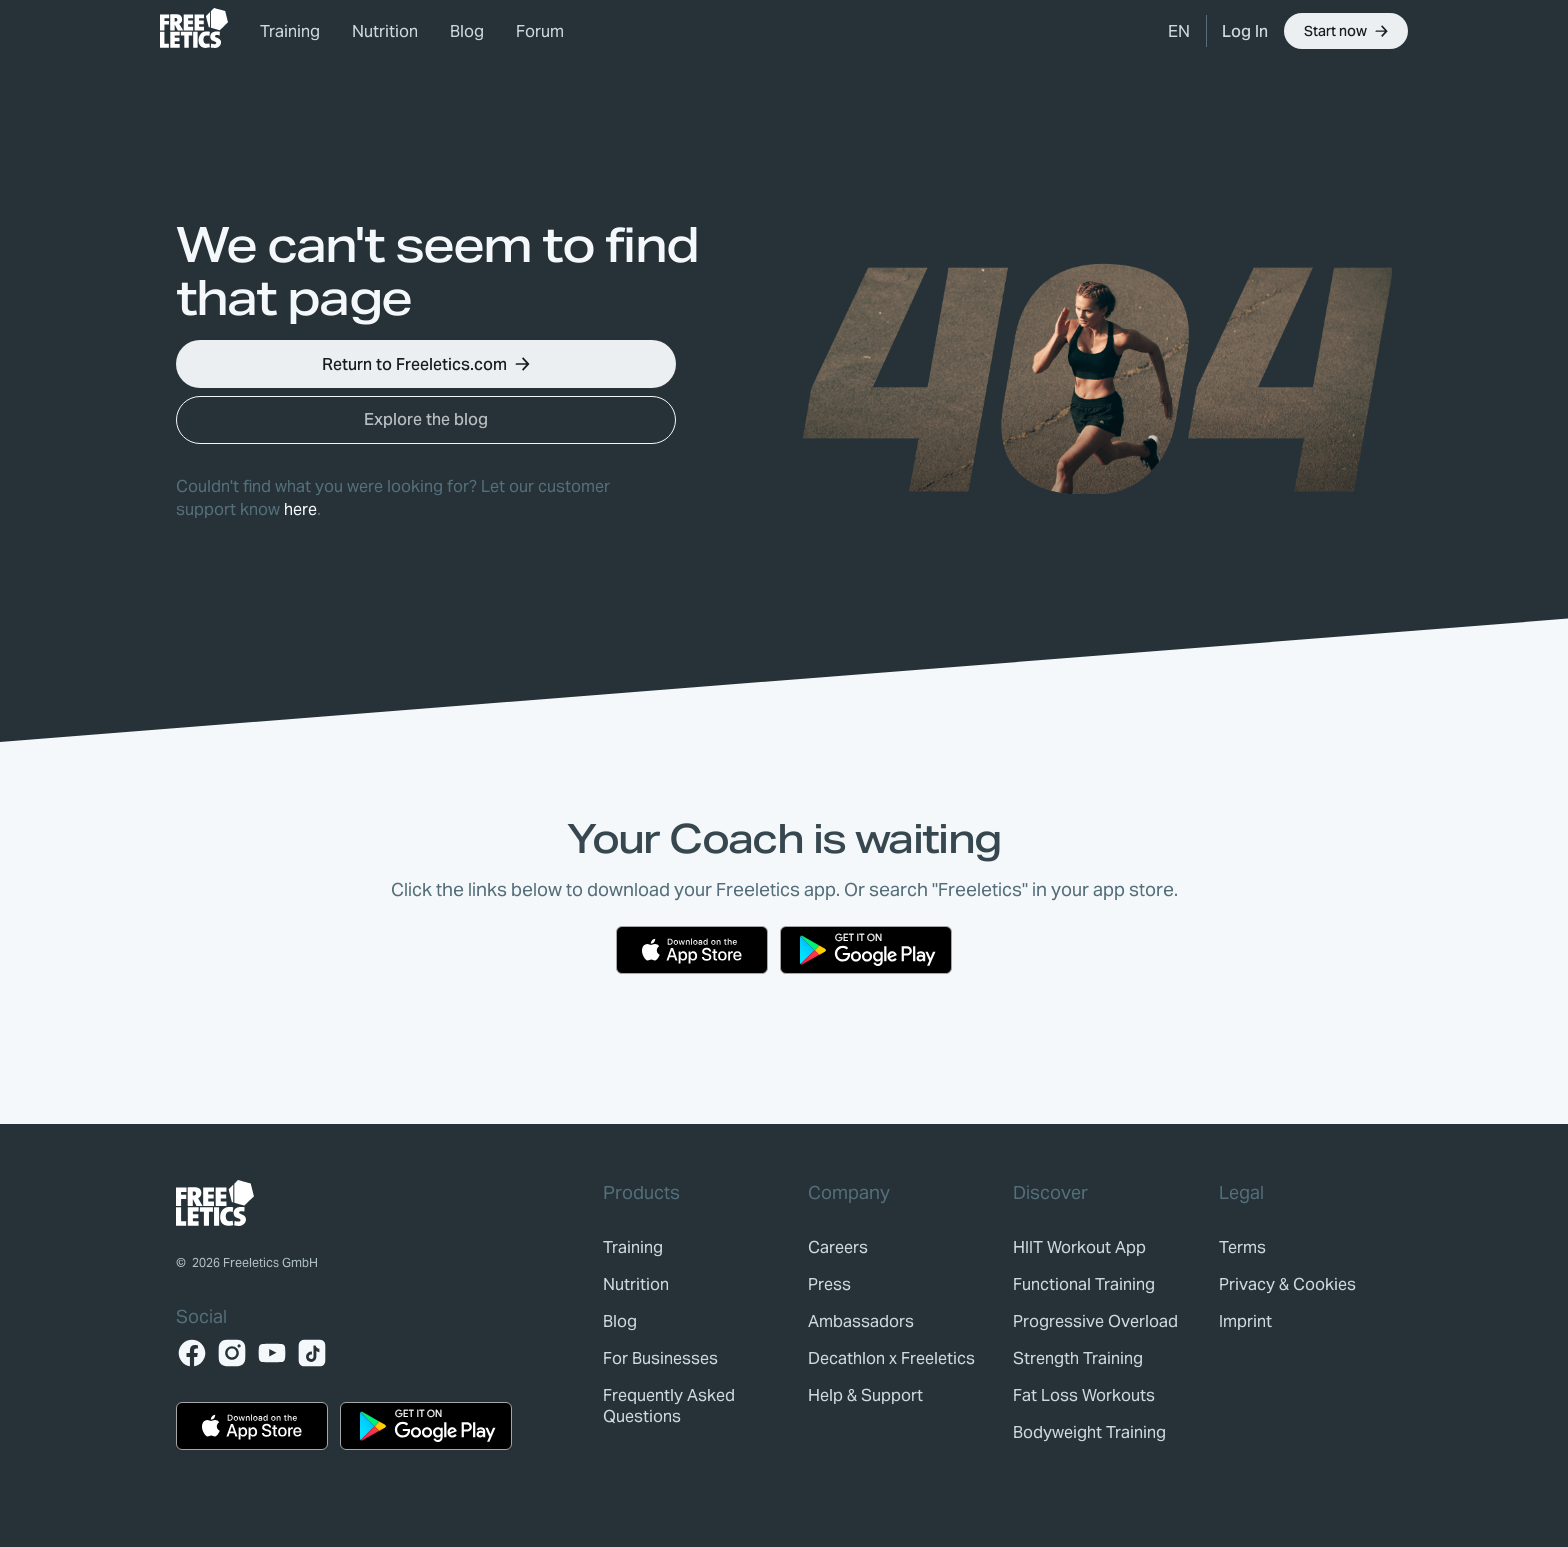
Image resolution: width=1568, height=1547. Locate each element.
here (300, 509)
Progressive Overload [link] (1095, 1321)
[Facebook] (192, 1353)
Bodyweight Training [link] (1089, 1432)
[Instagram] (232, 1353)
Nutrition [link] (385, 31)
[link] (194, 28)
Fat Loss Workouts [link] (1084, 1395)
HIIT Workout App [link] (1079, 1247)
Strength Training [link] (1078, 1358)
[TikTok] (312, 1353)
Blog (467, 31)
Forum (540, 31)
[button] (1179, 31)
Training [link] (290, 31)
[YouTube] (272, 1353)
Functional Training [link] (1084, 1284)
